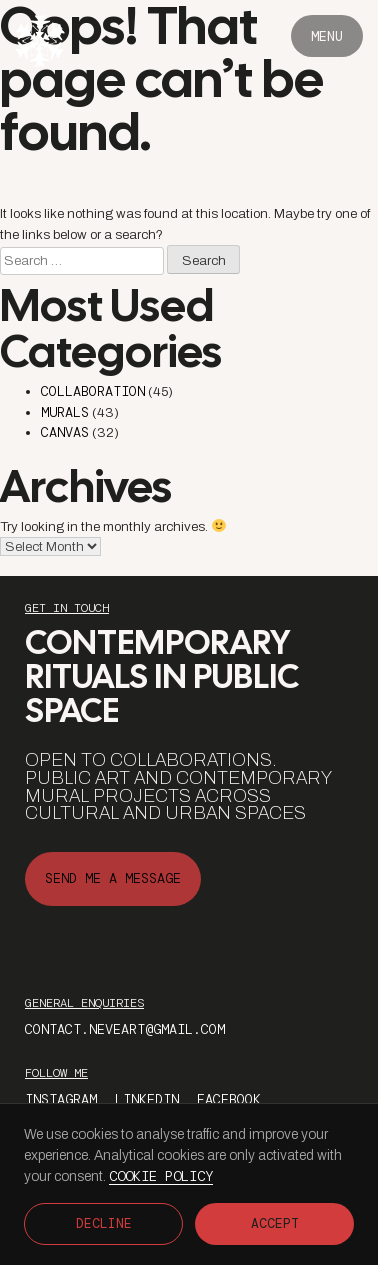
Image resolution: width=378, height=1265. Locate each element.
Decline (104, 1223)
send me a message (113, 878)
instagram (61, 1099)
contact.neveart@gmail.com (125, 1029)
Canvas (65, 432)
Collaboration (93, 391)
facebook (229, 1099)
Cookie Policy (161, 1176)
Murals (65, 412)
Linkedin (147, 1099)
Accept (275, 1223)
